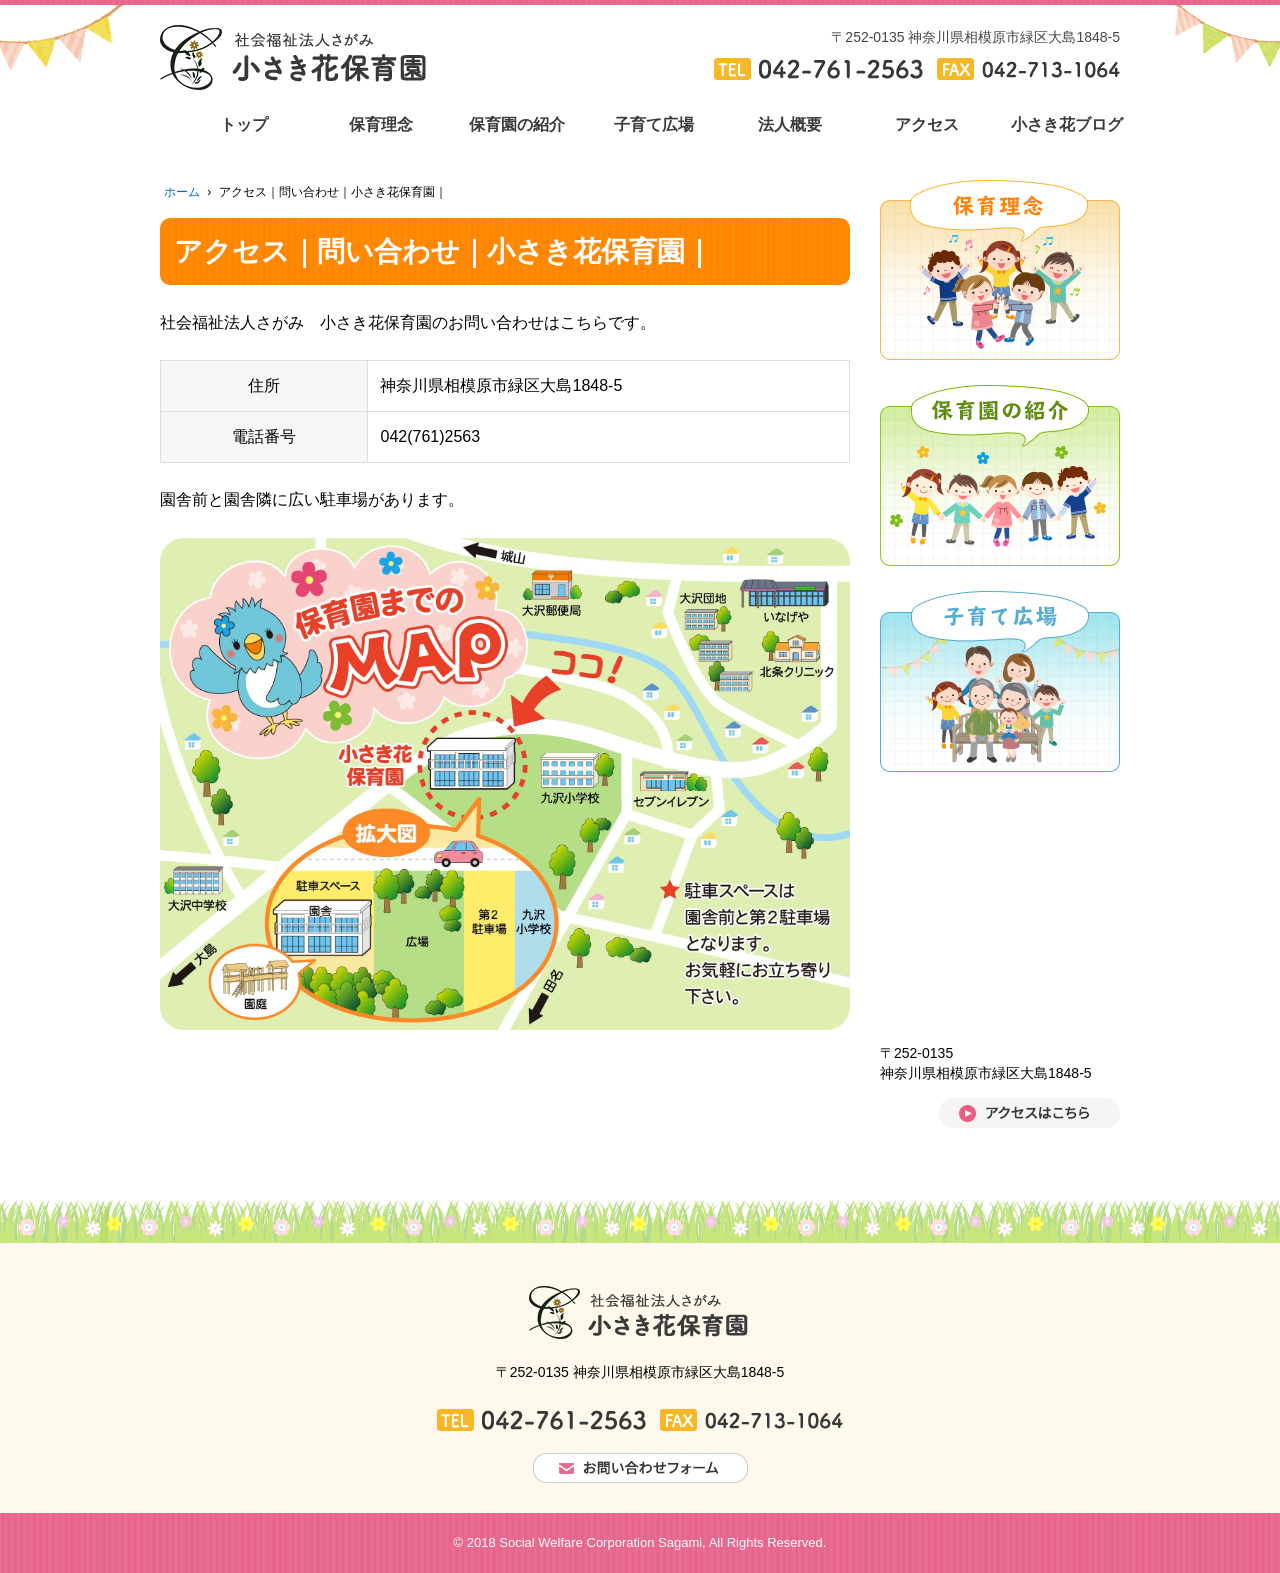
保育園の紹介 (517, 124)
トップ (244, 124)
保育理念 (381, 124)
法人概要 (790, 124)
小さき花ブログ (1063, 124)
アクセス (927, 124)
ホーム (182, 192)
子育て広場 (654, 124)
